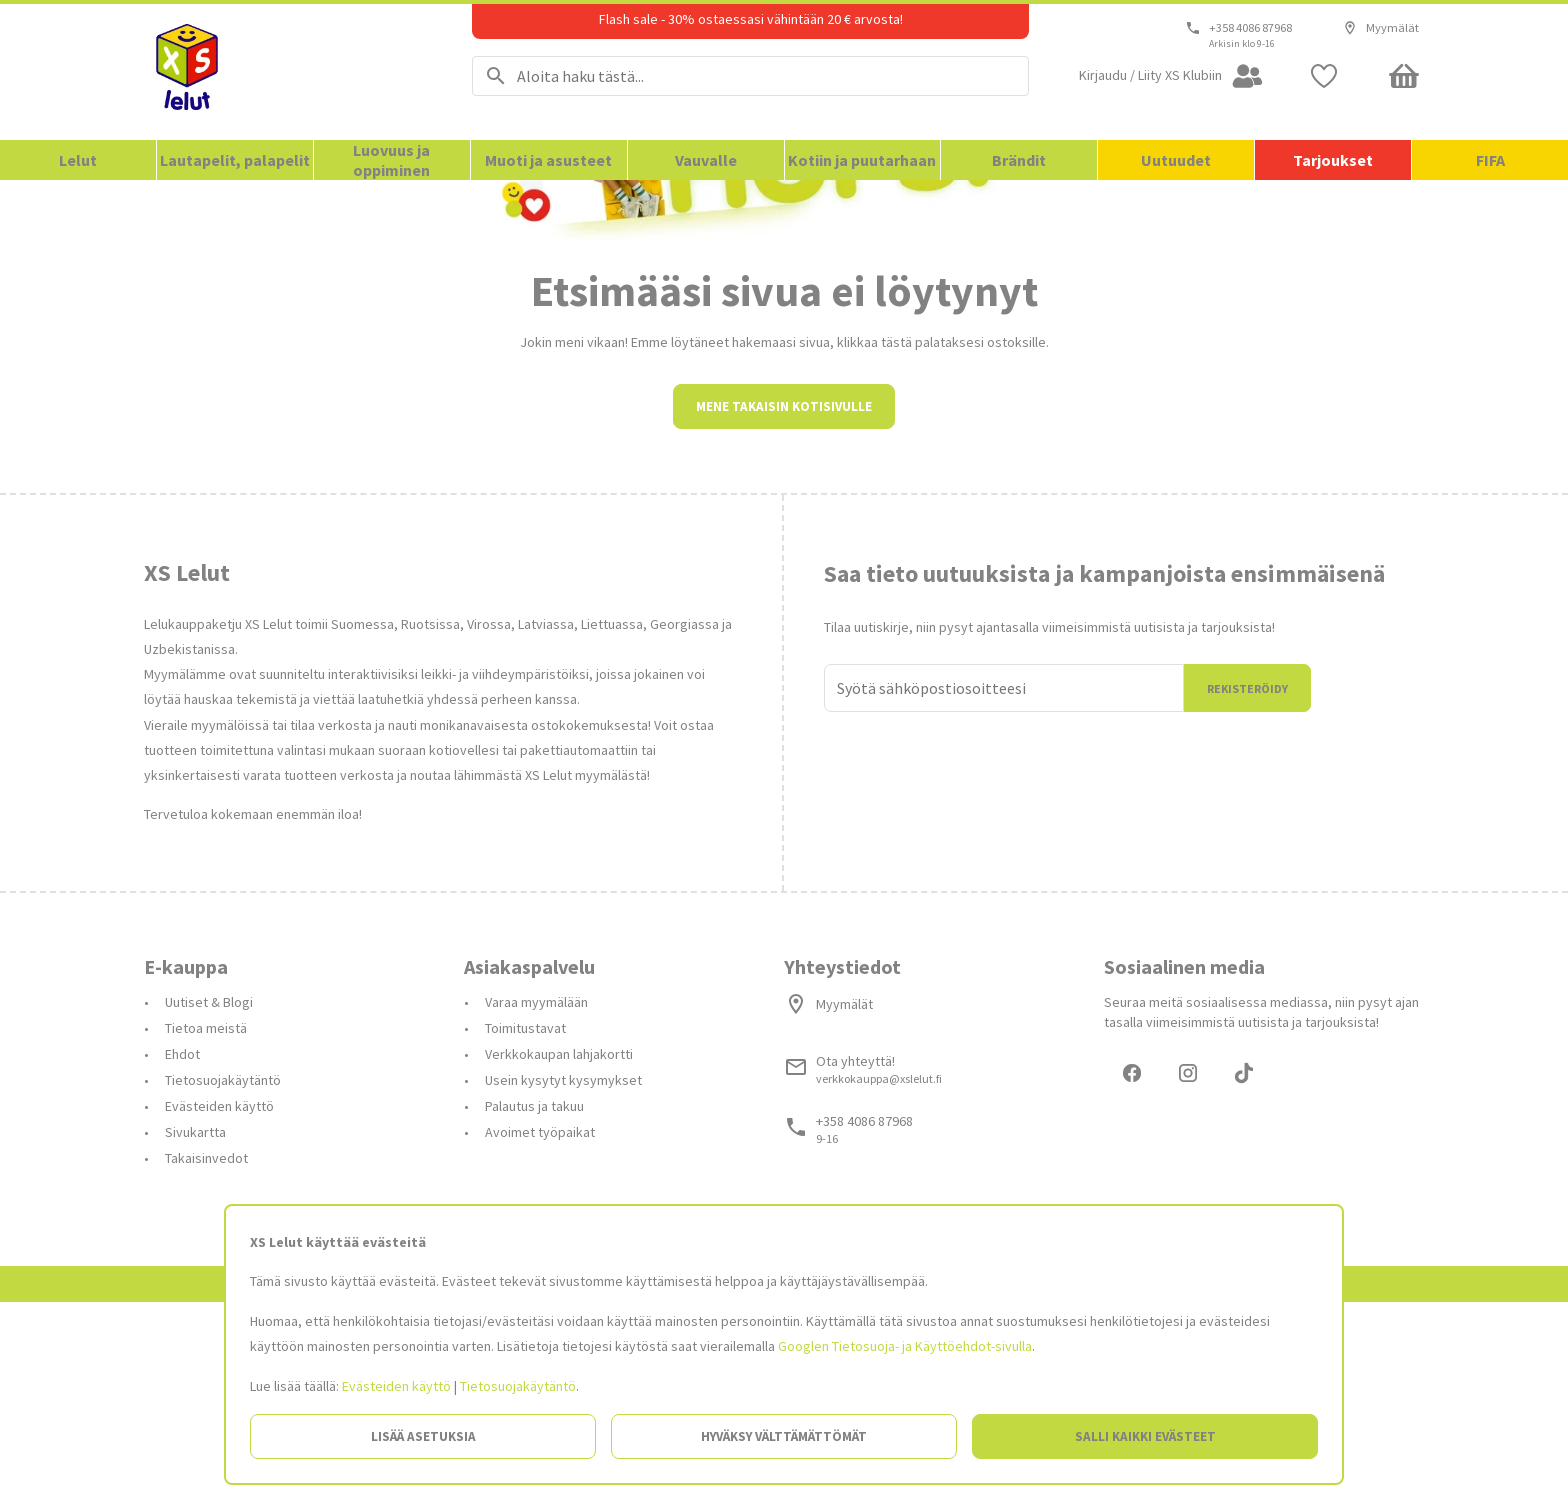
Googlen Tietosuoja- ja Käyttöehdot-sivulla (905, 1346)
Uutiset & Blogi (209, 1182)
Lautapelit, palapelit (235, 160)
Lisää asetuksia (423, 1436)
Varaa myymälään (536, 1182)
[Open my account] (1171, 76)
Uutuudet (1176, 160)
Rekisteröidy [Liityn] (1247, 868)
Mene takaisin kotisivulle (784, 586)
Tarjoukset (1333, 160)
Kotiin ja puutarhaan (862, 160)
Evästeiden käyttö (396, 1386)
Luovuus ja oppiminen (391, 160)
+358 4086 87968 (1250, 28)
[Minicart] (1404, 76)
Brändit (1019, 160)
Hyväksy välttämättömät (784, 1436)
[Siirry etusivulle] (283, 72)
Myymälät (1380, 28)
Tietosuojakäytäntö (518, 1386)
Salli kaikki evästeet (1145, 1436)
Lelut (78, 160)
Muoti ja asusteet (548, 160)
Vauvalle (706, 160)
